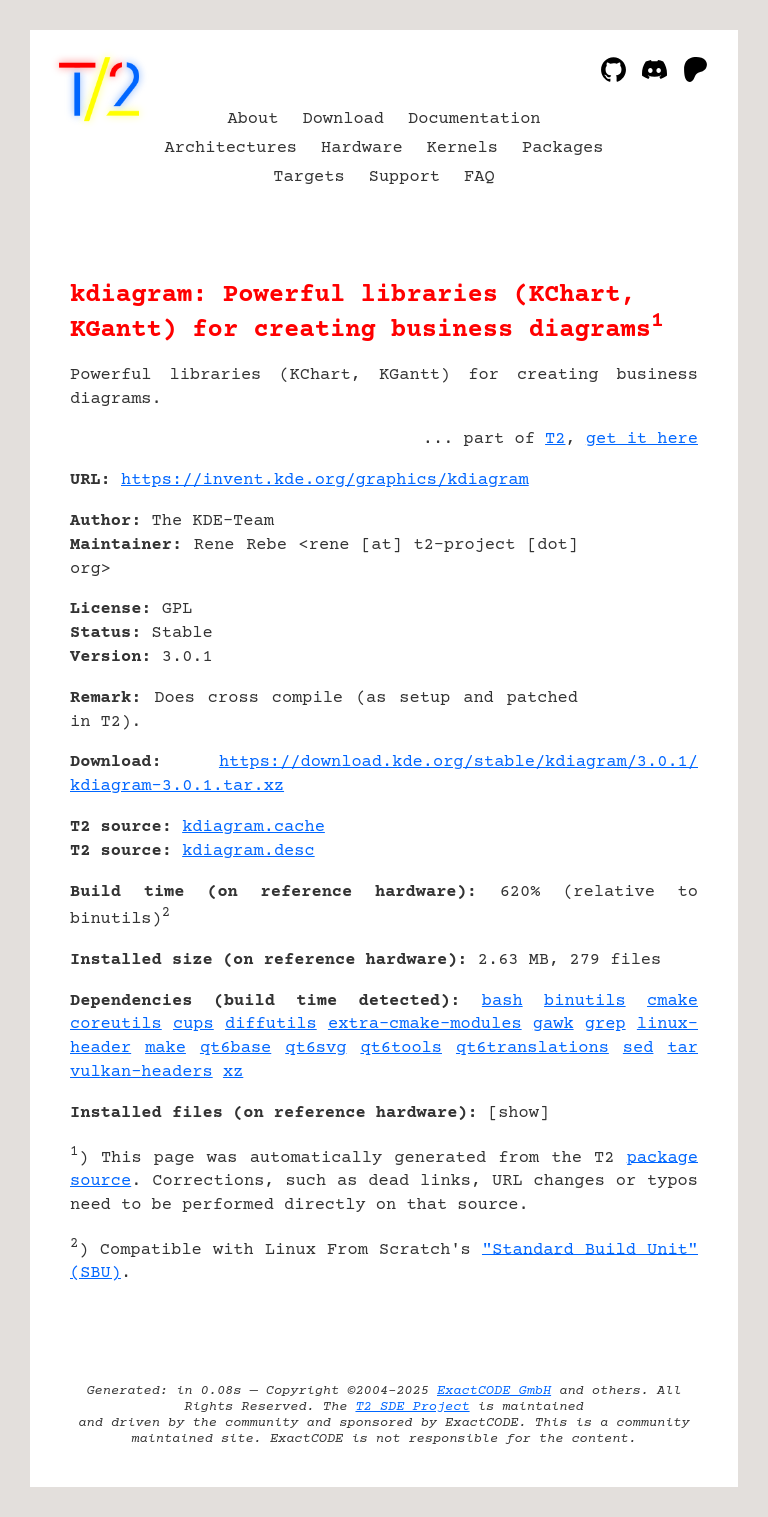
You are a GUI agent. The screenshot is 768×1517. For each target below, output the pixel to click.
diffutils (271, 1024)
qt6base (235, 1048)
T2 (555, 439)
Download (343, 119)
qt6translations (532, 1048)
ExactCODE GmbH (494, 1391)
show (518, 1113)
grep (605, 1024)
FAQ (479, 177)
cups (193, 1024)
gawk (553, 1024)
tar (682, 1048)
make (165, 1048)
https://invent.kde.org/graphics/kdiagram (325, 480)
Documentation (474, 119)
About (252, 119)
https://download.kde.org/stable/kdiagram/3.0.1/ (458, 762)
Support (404, 177)
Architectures (231, 148)
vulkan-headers (141, 1072)
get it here (642, 439)
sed (638, 1048)
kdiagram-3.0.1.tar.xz (177, 786)
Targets (308, 177)
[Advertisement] (638, 599)
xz (233, 1072)
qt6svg (315, 1048)
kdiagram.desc (248, 851)
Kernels (462, 148)
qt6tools (401, 1048)
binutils (585, 1001)
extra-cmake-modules (425, 1024)
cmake (672, 1001)
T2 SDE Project (412, 1407)
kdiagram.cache (253, 827)
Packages (563, 148)
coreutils (116, 1024)
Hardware (362, 148)
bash (502, 1001)
